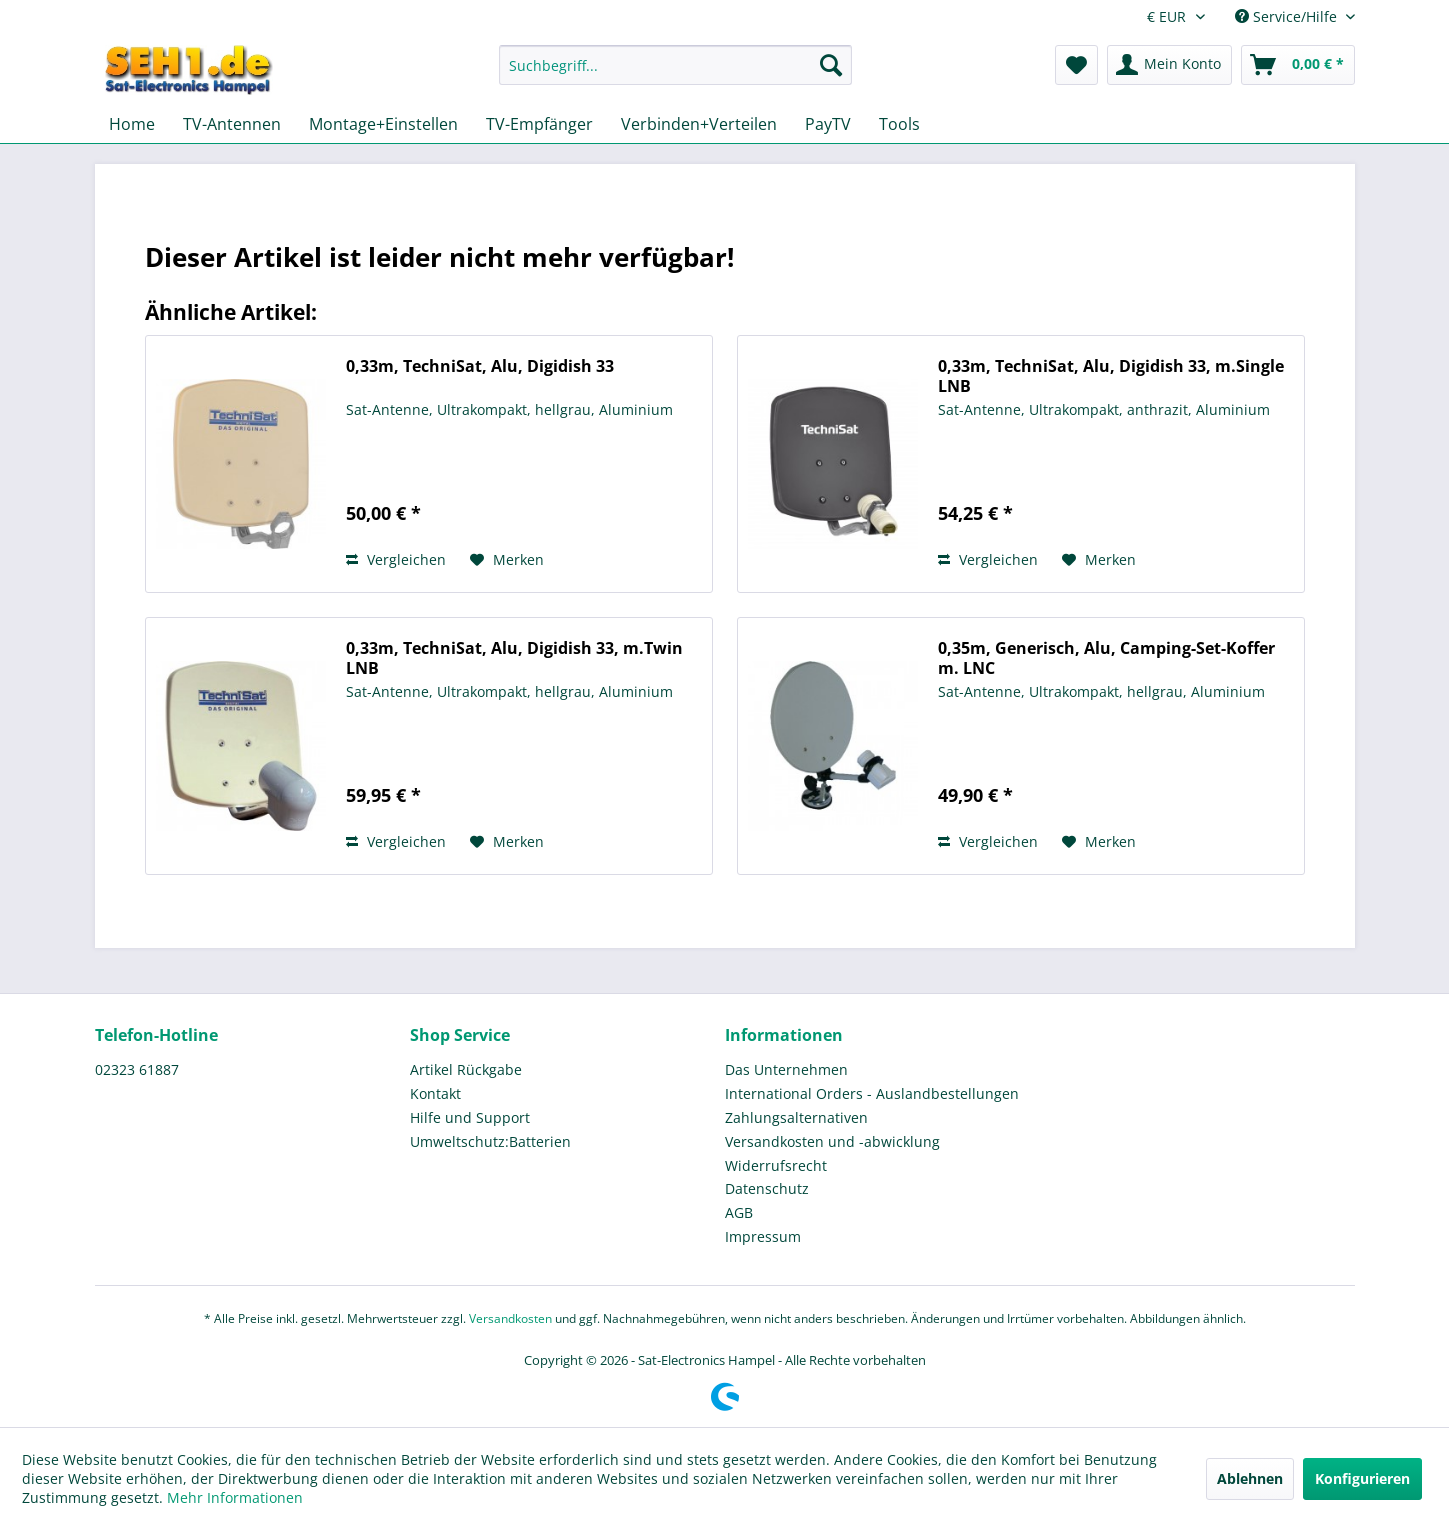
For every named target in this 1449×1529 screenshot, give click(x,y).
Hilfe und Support (470, 1117)
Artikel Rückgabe (466, 1069)
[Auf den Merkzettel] (507, 560)
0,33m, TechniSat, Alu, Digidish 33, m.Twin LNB (514, 658)
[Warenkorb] (1298, 65)
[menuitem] (675, 74)
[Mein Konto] (1169, 65)
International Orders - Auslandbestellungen (872, 1093)
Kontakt (435, 1093)
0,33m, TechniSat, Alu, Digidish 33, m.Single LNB (1111, 376)
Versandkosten (510, 1318)
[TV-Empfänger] (539, 124)
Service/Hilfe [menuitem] (1288, 16)
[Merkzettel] (1076, 65)
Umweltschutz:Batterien (490, 1141)
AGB (739, 1212)
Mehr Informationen (235, 1497)
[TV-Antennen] (232, 124)
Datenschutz (767, 1188)
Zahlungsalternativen (796, 1117)
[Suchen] (831, 65)
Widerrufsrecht (776, 1165)
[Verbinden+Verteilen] (699, 124)
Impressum (763, 1236)
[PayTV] (828, 124)
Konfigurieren (1362, 1478)
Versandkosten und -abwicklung (832, 1141)
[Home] (132, 124)
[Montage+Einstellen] (383, 124)
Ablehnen (1250, 1478)
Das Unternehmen (786, 1069)
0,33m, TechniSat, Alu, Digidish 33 (480, 366)
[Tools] (899, 124)
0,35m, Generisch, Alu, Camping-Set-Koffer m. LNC (1106, 658)
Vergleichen (396, 559)
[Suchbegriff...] (675, 65)
